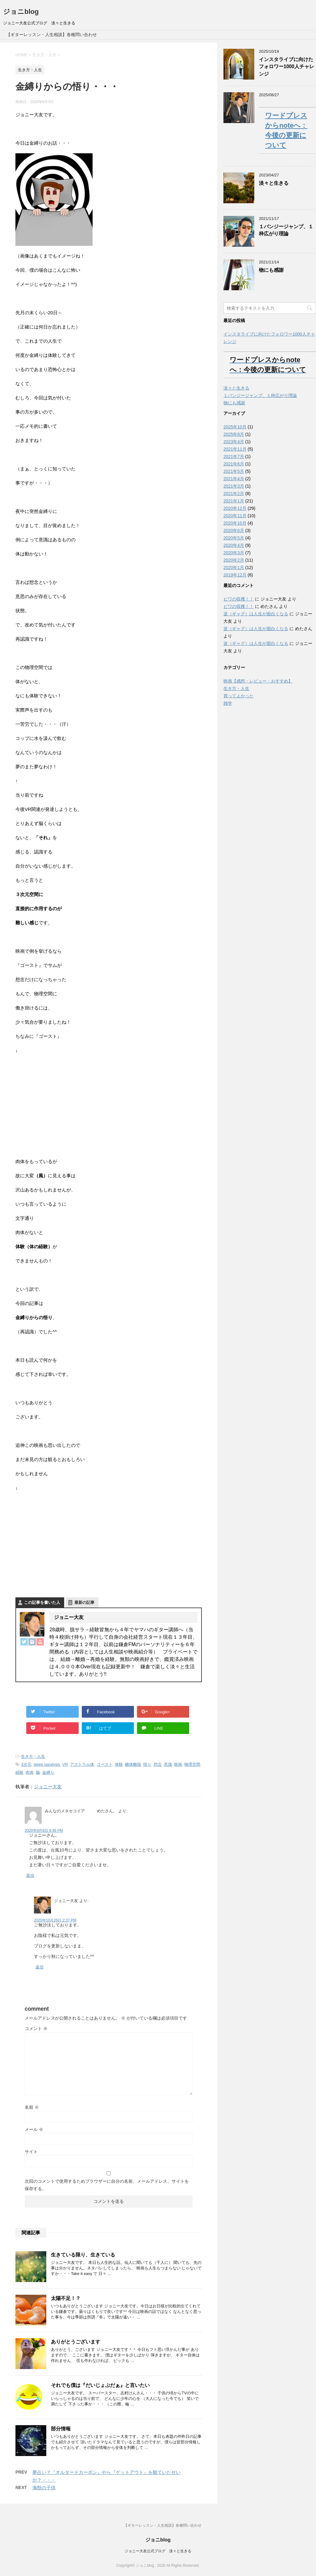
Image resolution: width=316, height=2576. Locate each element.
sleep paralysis (47, 1764)
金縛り (48, 1772)
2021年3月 (233, 486)
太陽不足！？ (66, 2298)
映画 (178, 1764)
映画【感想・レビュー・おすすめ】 (258, 681)
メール (34, 2129)
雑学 (227, 703)
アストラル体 (82, 1764)
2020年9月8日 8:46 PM (44, 1830)
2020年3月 (233, 552)
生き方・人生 (33, 1756)
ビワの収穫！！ (238, 599)
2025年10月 (235, 426)
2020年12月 (235, 508)
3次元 (26, 1764)
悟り (147, 1764)
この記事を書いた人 (42, 1602)
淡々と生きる (274, 183)
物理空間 (192, 1764)
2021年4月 (233, 478)
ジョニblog (21, 11)
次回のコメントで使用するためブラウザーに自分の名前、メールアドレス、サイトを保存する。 (107, 2185)
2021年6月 (233, 463)
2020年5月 (233, 537)
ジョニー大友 (48, 1786)
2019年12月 (235, 574)
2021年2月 (233, 493)
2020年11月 (235, 515)
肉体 (30, 1772)
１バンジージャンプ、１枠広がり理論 (286, 230)
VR (65, 1764)
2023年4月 (233, 441)
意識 (168, 1764)
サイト (31, 2151)
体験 (119, 1764)
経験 (19, 1772)
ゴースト (105, 1764)
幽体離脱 (133, 1764)
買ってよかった (238, 695)
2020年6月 (233, 530)
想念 (158, 1764)
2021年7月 (233, 456)
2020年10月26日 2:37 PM (55, 1920)
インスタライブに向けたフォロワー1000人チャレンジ (286, 66)
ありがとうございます (75, 2341)
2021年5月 (233, 471)
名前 (32, 2107)
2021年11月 (235, 449)
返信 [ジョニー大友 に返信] (39, 1967)
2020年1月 (233, 567)
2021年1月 (233, 500)
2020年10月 (235, 523)
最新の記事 (84, 1602)
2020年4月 (233, 545)
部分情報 (61, 2428)
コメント (36, 2028)
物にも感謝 (271, 270)
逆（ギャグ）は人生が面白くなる (255, 613)
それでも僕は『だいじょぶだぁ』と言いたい (100, 2385)
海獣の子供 (44, 2487)
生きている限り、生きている (83, 2254)
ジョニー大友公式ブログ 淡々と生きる (158, 2551)
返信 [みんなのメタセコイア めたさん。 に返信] (30, 1875)
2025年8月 (233, 434)
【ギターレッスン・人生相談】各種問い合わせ (51, 34)
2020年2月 (233, 560)
